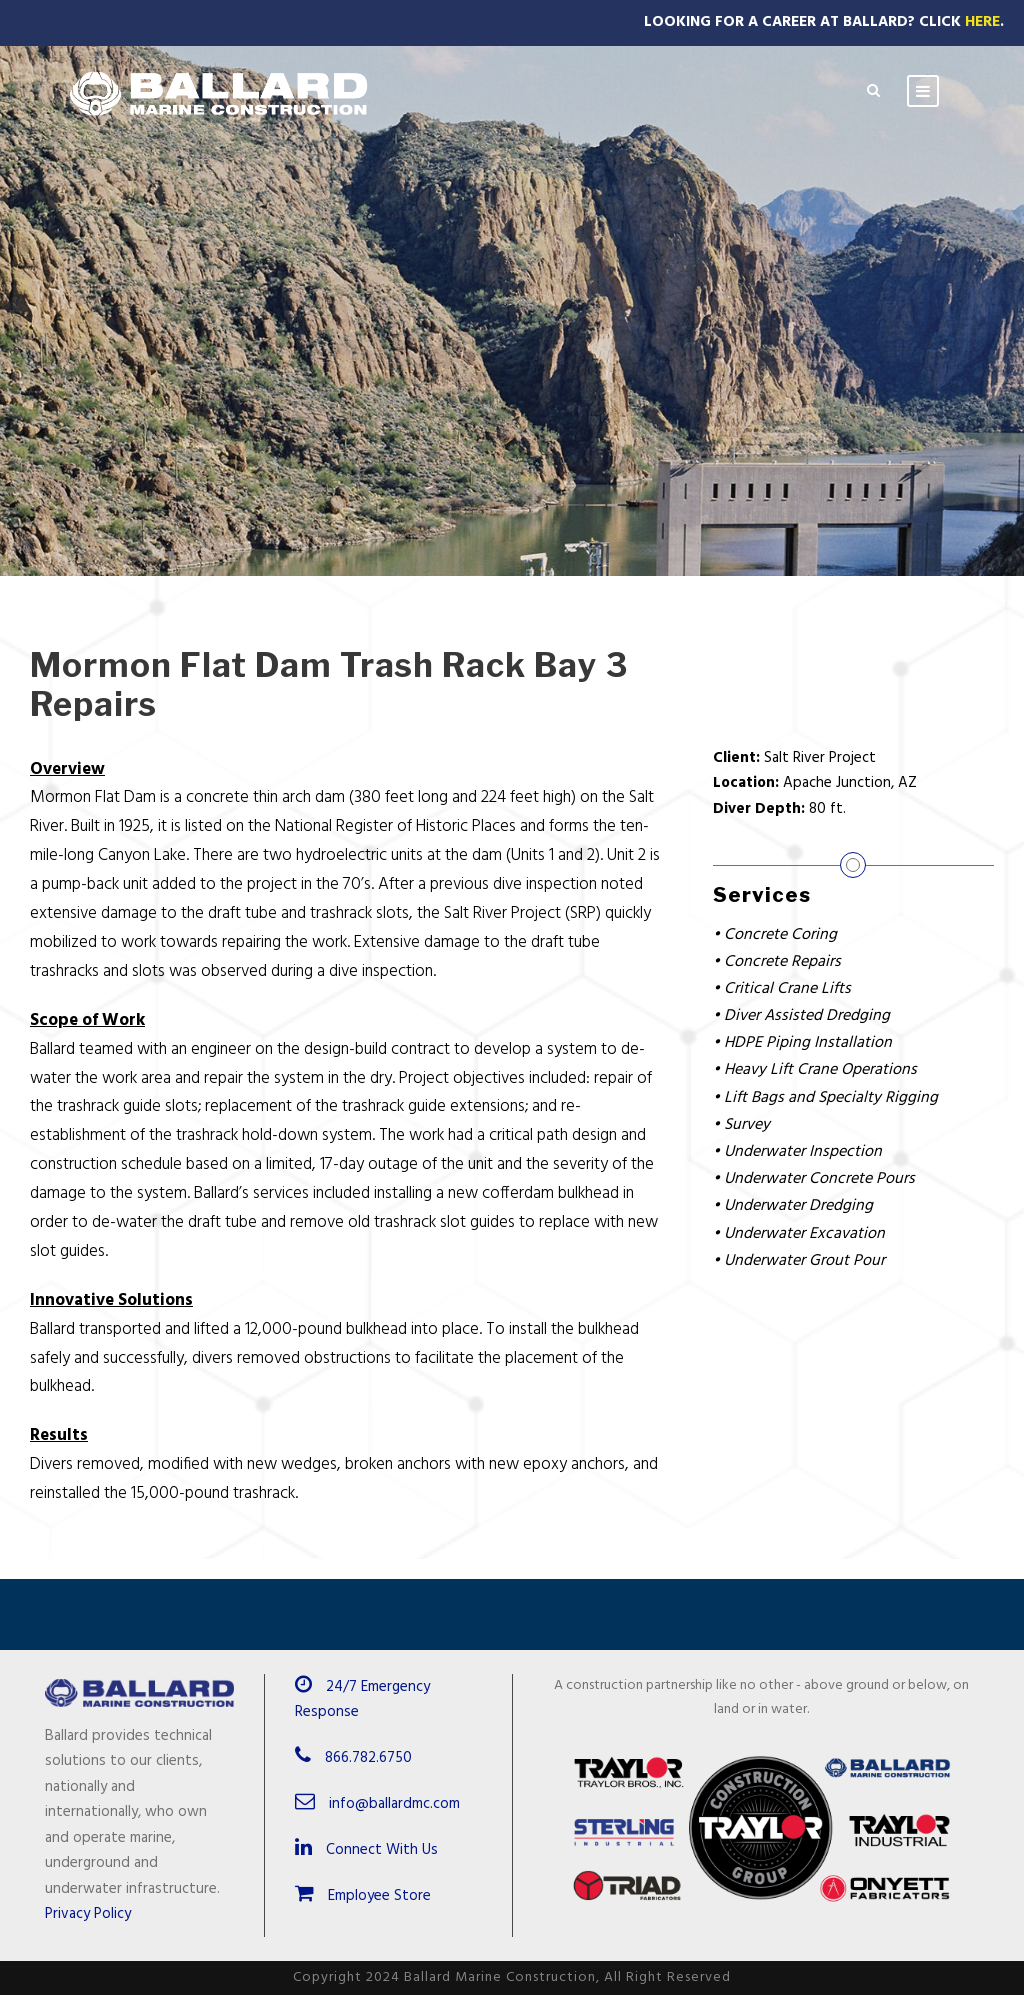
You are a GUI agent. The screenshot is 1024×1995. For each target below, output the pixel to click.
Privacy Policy (88, 1914)
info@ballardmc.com (394, 1804)
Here (982, 22)
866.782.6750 (368, 1758)
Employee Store (363, 1896)
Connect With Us (366, 1850)
